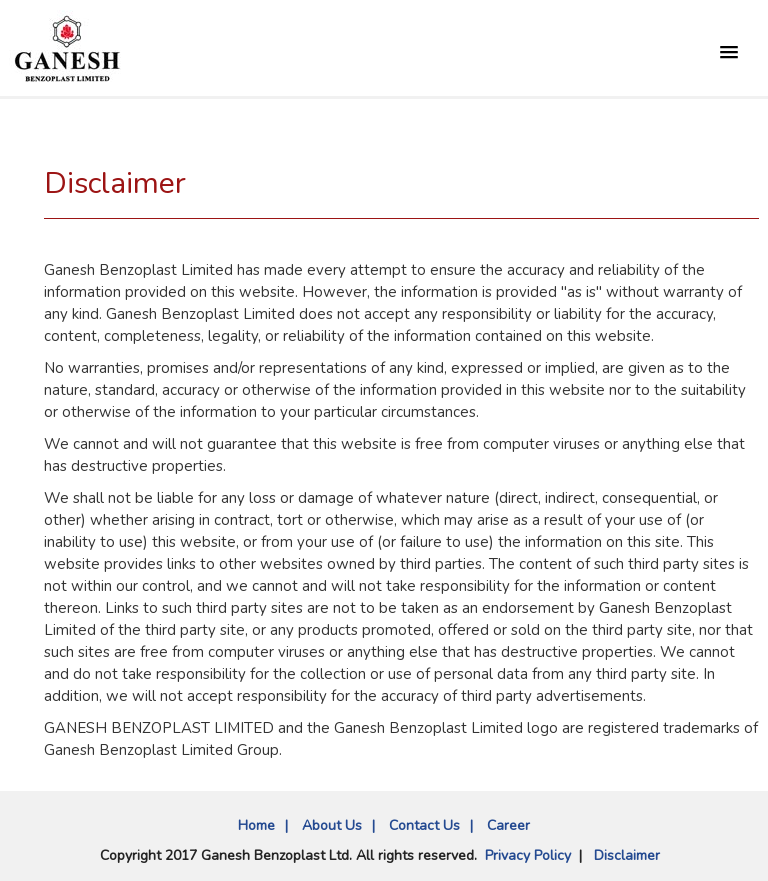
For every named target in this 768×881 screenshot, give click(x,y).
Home (256, 825)
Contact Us (424, 825)
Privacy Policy (528, 855)
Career (508, 825)
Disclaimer (627, 855)
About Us (332, 825)
